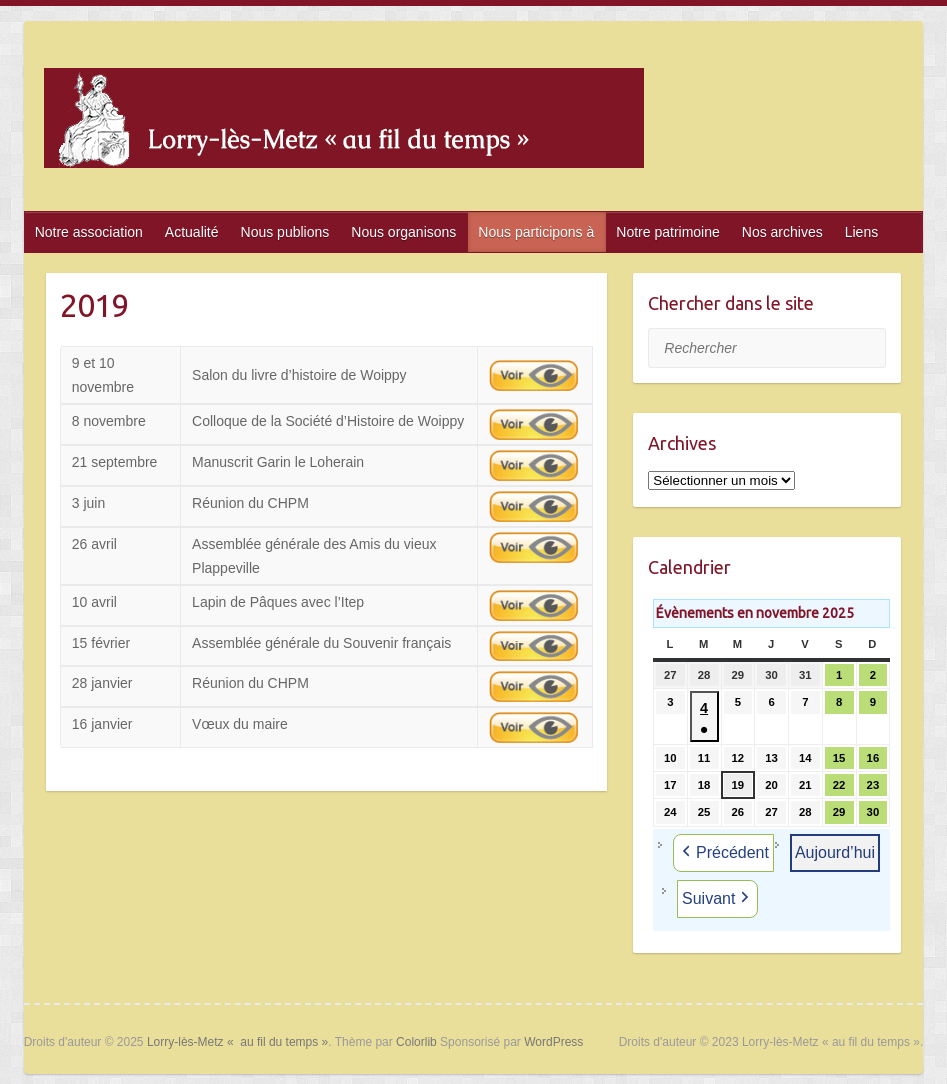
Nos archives (782, 232)
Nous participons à (536, 232)
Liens (861, 232)
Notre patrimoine (668, 232)
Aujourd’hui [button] (835, 852)
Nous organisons (403, 232)
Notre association (89, 232)
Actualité (192, 232)
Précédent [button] (723, 853)
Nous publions (285, 232)
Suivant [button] (717, 899)
